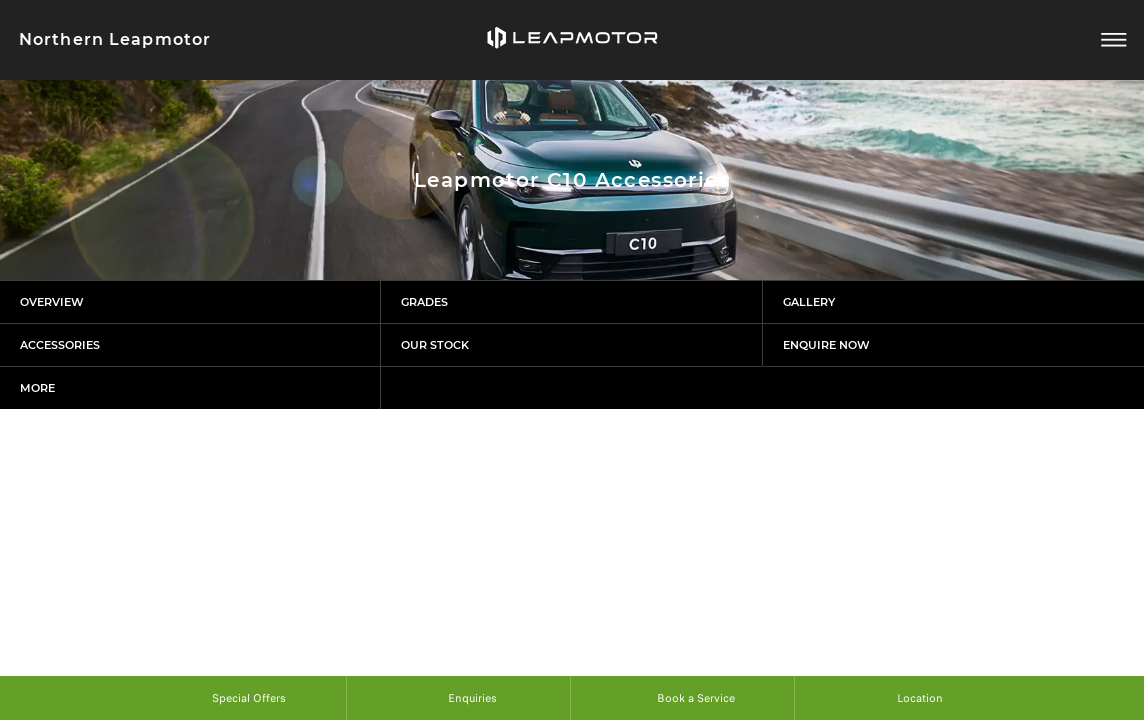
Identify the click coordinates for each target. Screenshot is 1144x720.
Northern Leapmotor (115, 39)
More (37, 388)
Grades (424, 302)
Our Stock (435, 345)
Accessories (60, 345)
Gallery (809, 302)
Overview (52, 302)
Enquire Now (826, 345)
